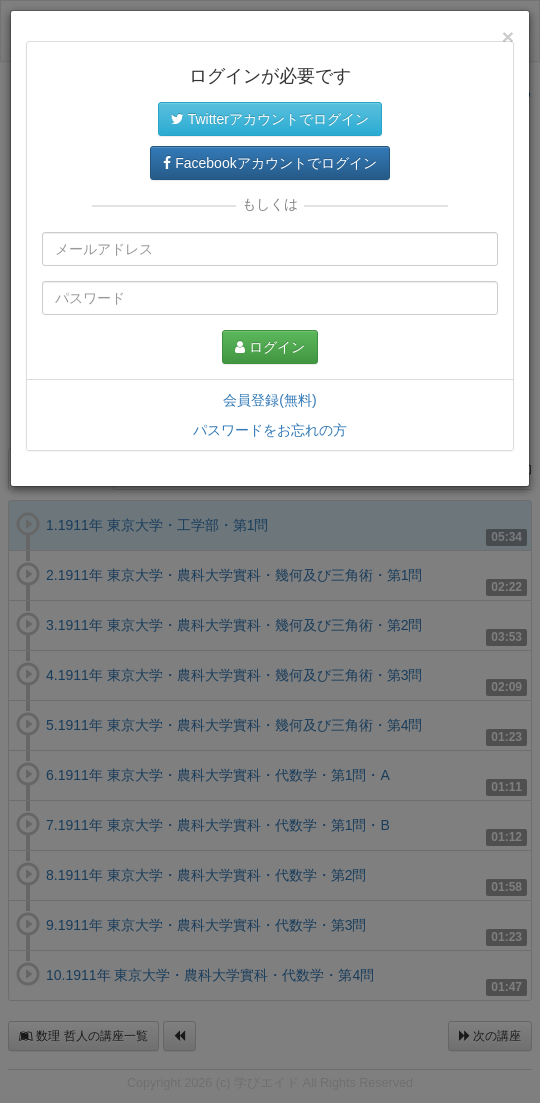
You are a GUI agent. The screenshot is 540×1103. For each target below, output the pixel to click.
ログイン (270, 347)
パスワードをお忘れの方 (270, 430)
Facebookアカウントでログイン (269, 163)
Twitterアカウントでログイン (270, 119)
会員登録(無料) (269, 400)
